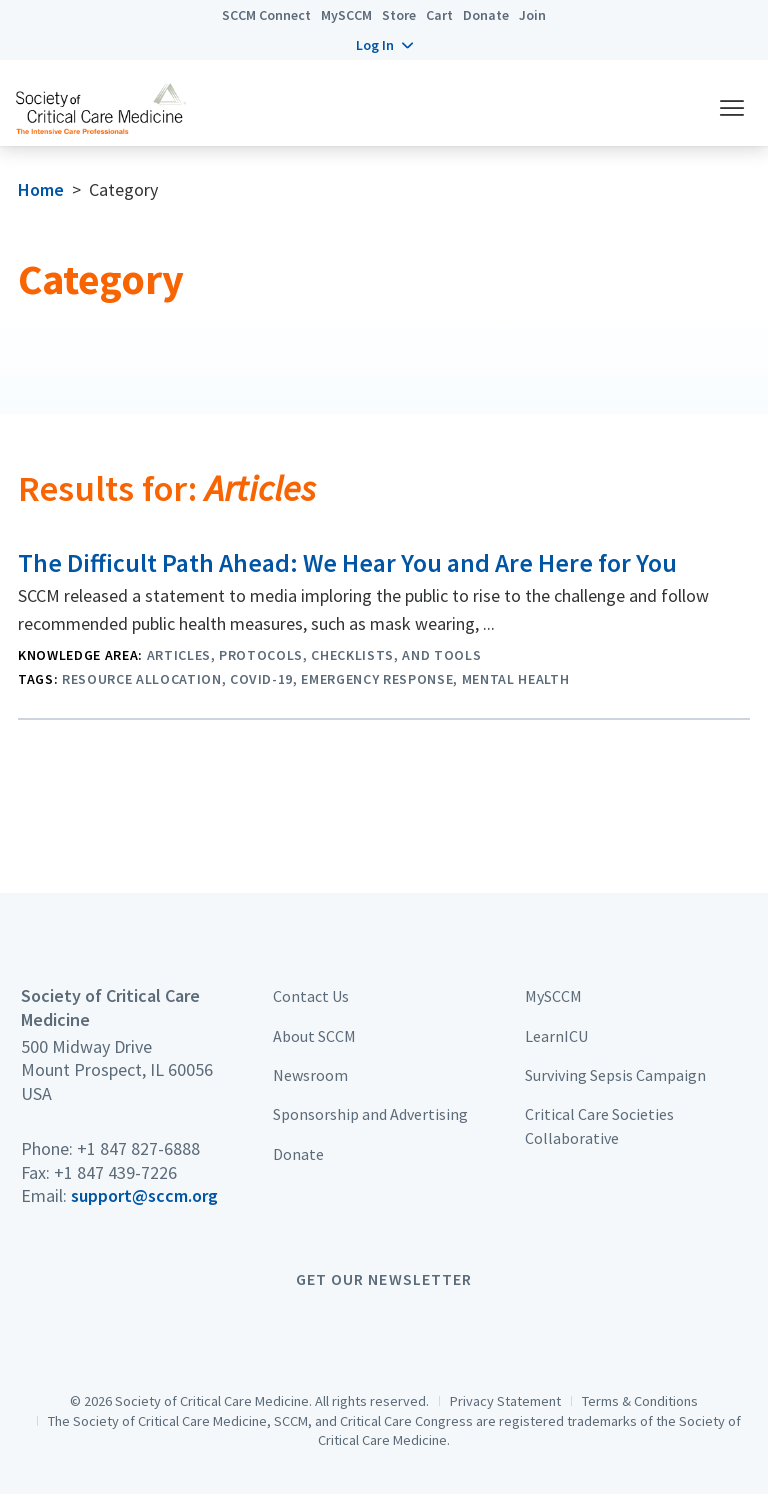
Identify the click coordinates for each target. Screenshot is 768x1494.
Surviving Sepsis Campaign (615, 1075)
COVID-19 (261, 679)
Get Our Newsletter (384, 1279)
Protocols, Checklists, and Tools (350, 655)
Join (532, 15)
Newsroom (310, 1075)
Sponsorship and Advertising (370, 1114)
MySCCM (346, 15)
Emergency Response (377, 679)
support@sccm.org (144, 1195)
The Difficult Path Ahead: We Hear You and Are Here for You (347, 563)
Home (41, 189)
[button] (384, 45)
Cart (439, 15)
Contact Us (311, 996)
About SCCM (314, 1036)
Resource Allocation (142, 679)
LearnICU (556, 1036)
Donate (486, 15)
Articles (179, 655)
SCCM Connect (266, 15)
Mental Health (516, 679)
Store (399, 15)
